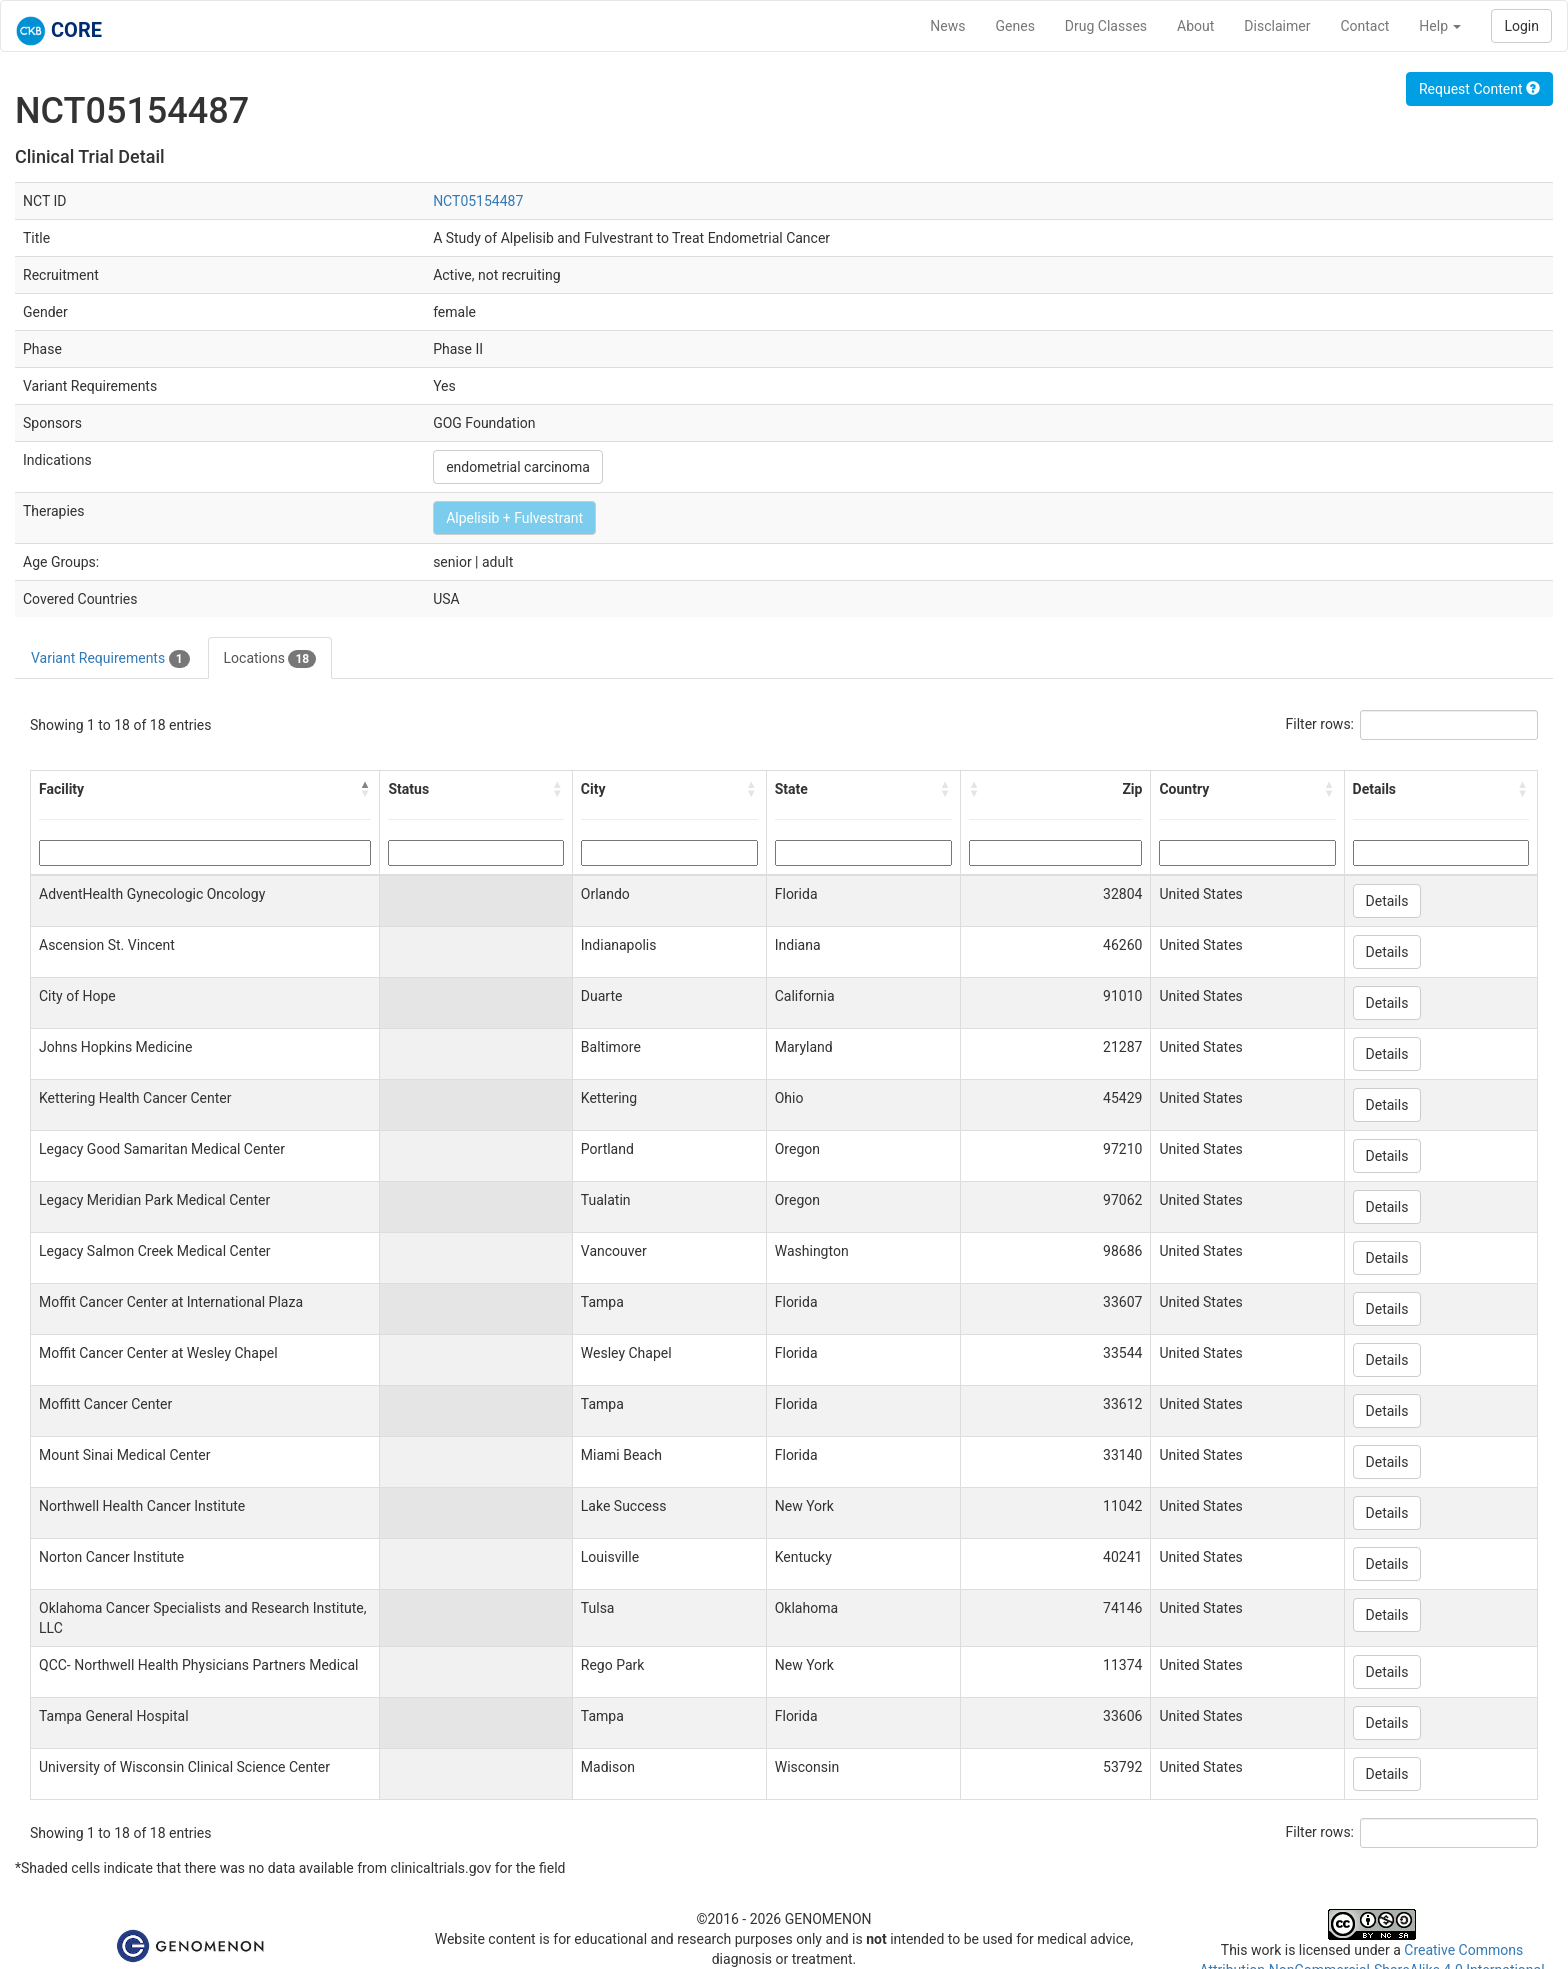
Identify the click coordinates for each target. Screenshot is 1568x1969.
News (947, 26)
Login (1521, 26)
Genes (1015, 26)
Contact (1364, 26)
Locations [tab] (270, 659)
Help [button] (1440, 26)
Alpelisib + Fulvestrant (514, 518)
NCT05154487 (478, 201)
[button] (365, 789)
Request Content (1479, 89)
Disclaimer (1277, 26)
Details (1387, 901)
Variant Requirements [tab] (110, 659)
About (1195, 26)
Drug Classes (1106, 26)
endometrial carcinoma (518, 467)
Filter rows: (1320, 724)
